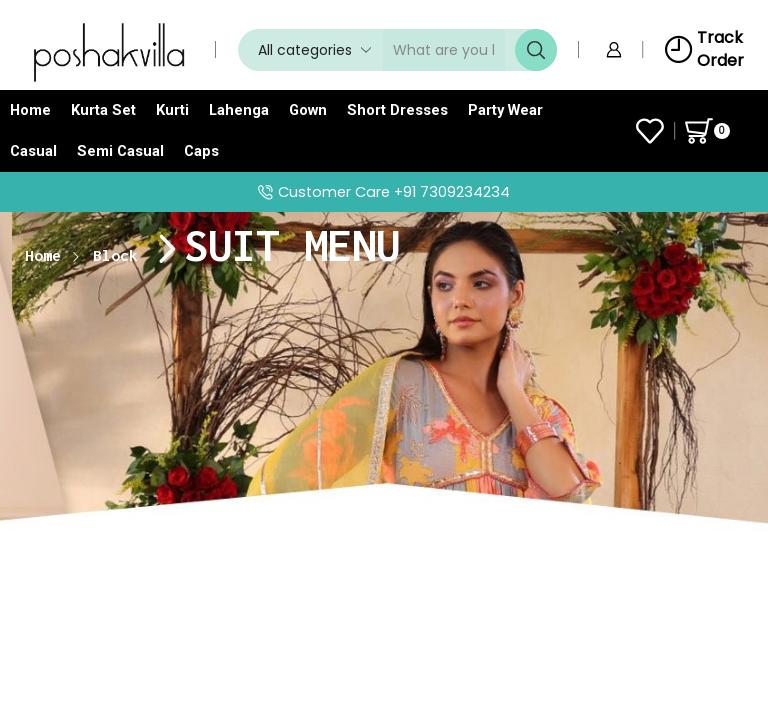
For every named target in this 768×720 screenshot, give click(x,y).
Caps (201, 151)
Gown (308, 110)
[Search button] (536, 50)
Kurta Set (103, 110)
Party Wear (505, 110)
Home (30, 110)
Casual (33, 151)
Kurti (172, 110)
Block (115, 255)
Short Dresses (397, 110)
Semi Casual (120, 151)
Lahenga (239, 110)
